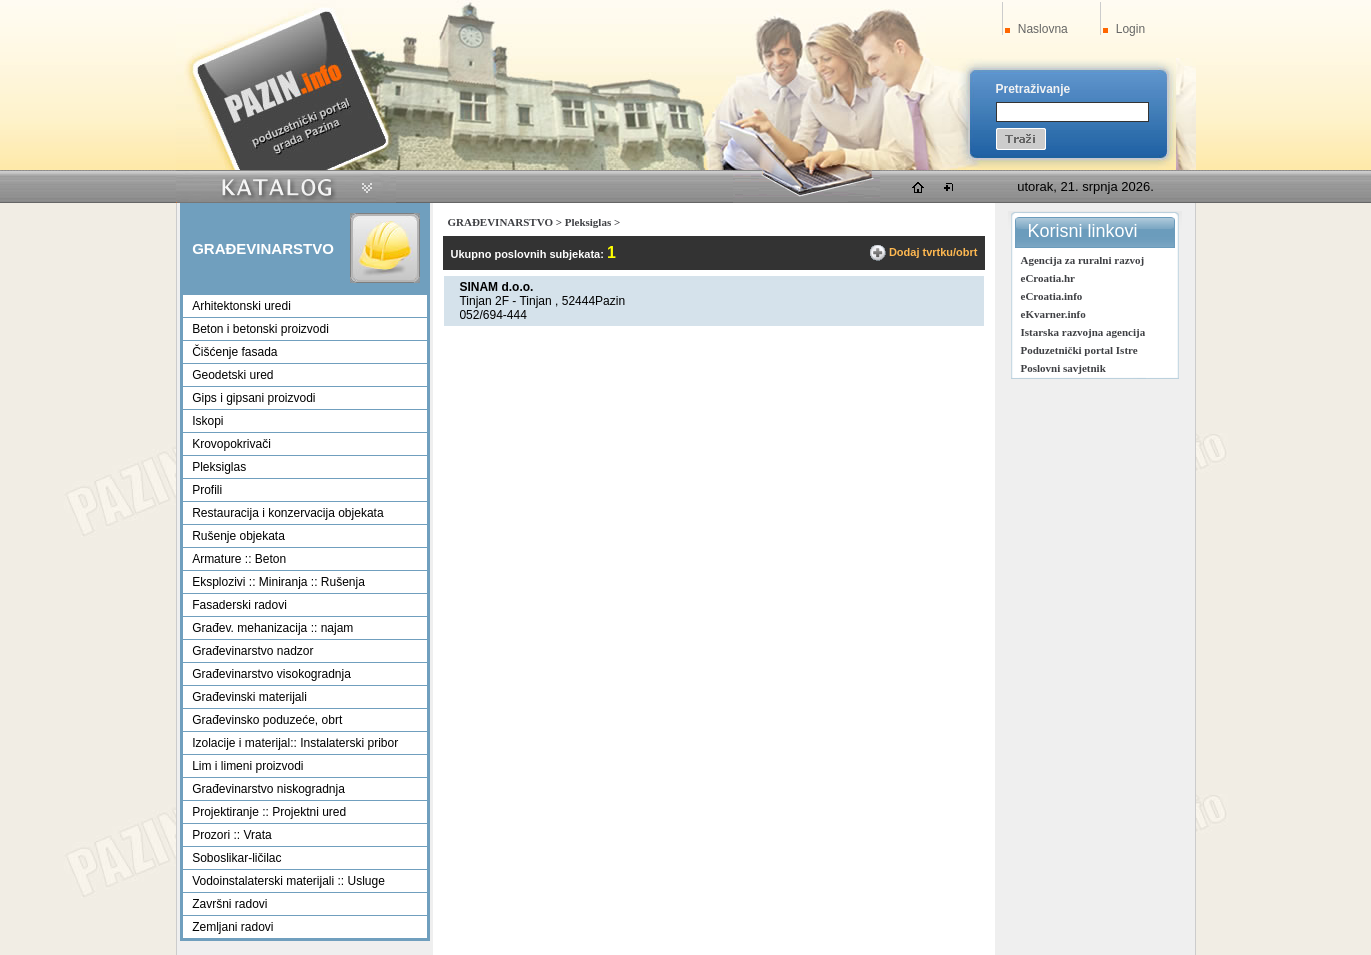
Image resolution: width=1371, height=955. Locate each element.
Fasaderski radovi (239, 605)
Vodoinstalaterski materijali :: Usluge (288, 881)
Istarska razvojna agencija (1083, 332)
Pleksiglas (219, 467)
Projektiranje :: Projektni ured (269, 812)
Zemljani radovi (232, 927)
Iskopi (207, 421)
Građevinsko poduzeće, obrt (267, 720)
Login (1130, 29)
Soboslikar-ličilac (236, 858)
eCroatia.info (1052, 296)
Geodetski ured (232, 375)
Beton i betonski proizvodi (260, 329)
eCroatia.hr (1048, 278)
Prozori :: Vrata (232, 835)
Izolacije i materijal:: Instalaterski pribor (295, 743)
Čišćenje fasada (234, 352)
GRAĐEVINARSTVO (500, 222)
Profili (207, 490)
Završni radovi (229, 904)
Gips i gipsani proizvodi (253, 398)
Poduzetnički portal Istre (1079, 350)
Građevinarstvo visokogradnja (271, 674)
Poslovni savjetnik (1063, 368)
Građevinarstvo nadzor (252, 651)
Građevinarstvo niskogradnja (268, 789)
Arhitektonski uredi (241, 306)
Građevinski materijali (249, 697)
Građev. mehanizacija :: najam (272, 628)
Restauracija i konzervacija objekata (287, 513)
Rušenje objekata (238, 536)
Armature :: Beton (239, 559)
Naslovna (1043, 29)
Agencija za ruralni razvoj (1083, 260)
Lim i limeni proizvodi (247, 766)
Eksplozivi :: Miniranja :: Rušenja (278, 582)
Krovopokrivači (231, 444)
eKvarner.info (1053, 314)
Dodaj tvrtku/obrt (933, 252)
